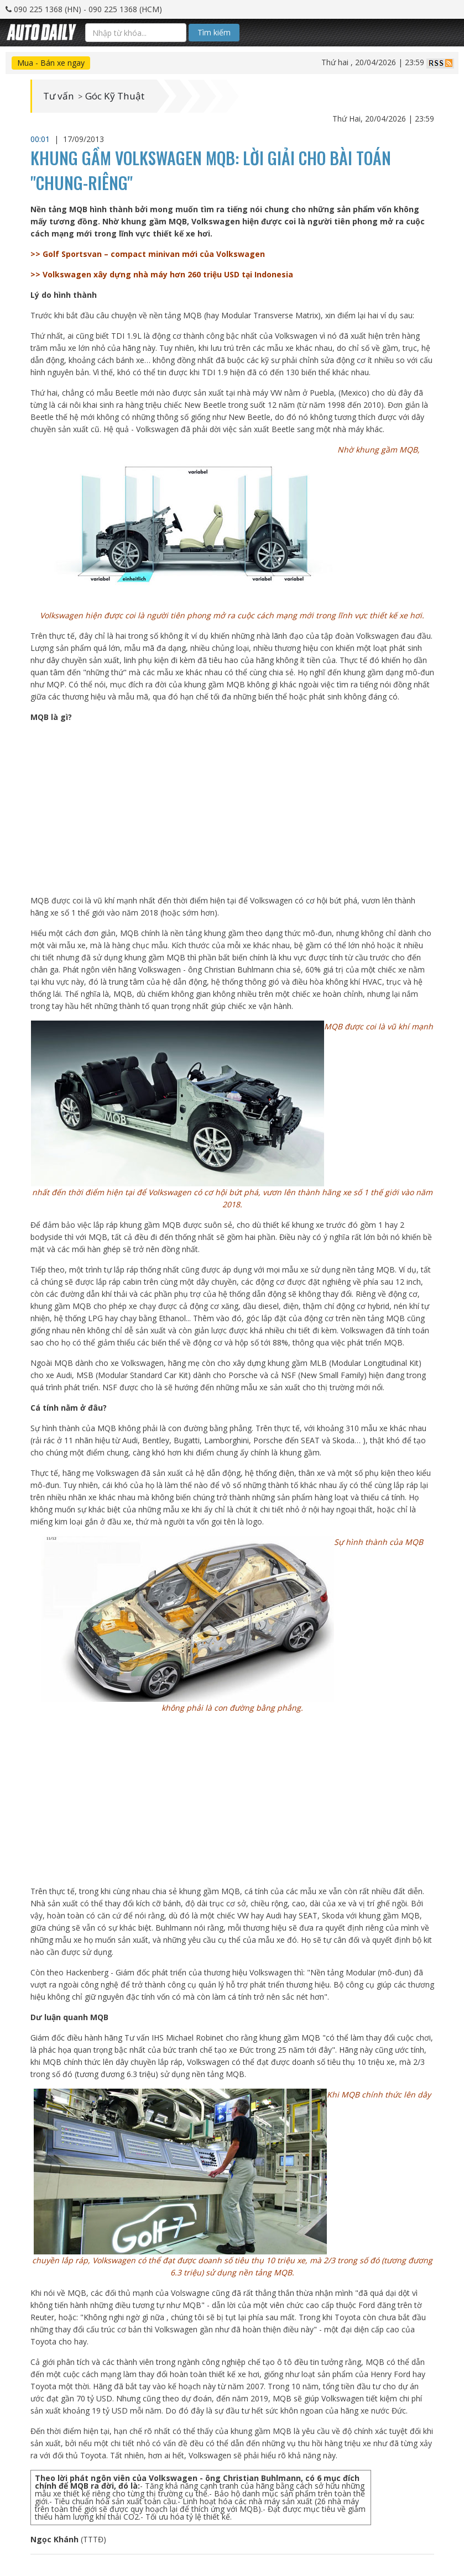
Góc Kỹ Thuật (118, 96)
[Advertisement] (232, 809)
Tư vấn (59, 96)
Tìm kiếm (214, 32)
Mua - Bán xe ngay (51, 62)
